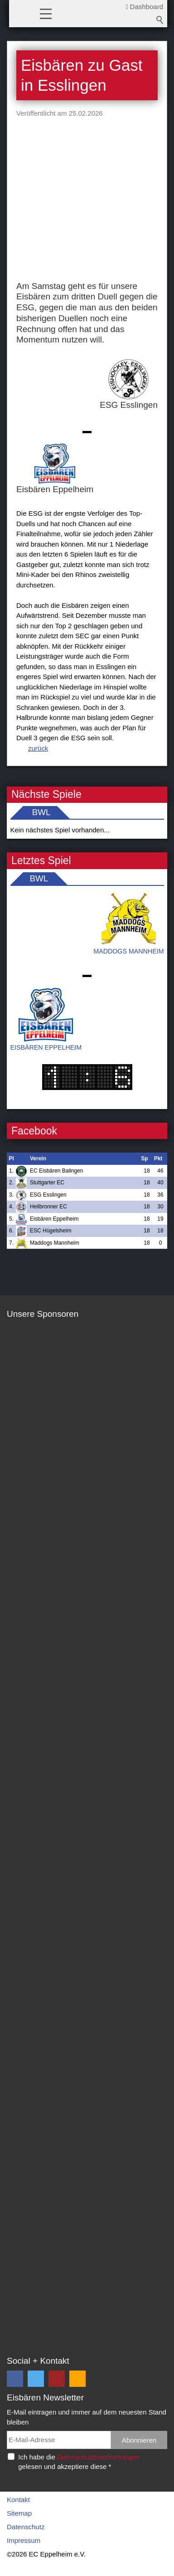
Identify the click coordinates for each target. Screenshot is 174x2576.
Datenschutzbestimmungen (98, 2457)
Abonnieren (139, 2440)
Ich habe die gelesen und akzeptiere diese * (79, 2461)
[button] (46, 13)
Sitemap (19, 2513)
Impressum (23, 2540)
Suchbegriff (160, 20)
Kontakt (18, 2499)
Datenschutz (25, 2527)
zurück (38, 748)
